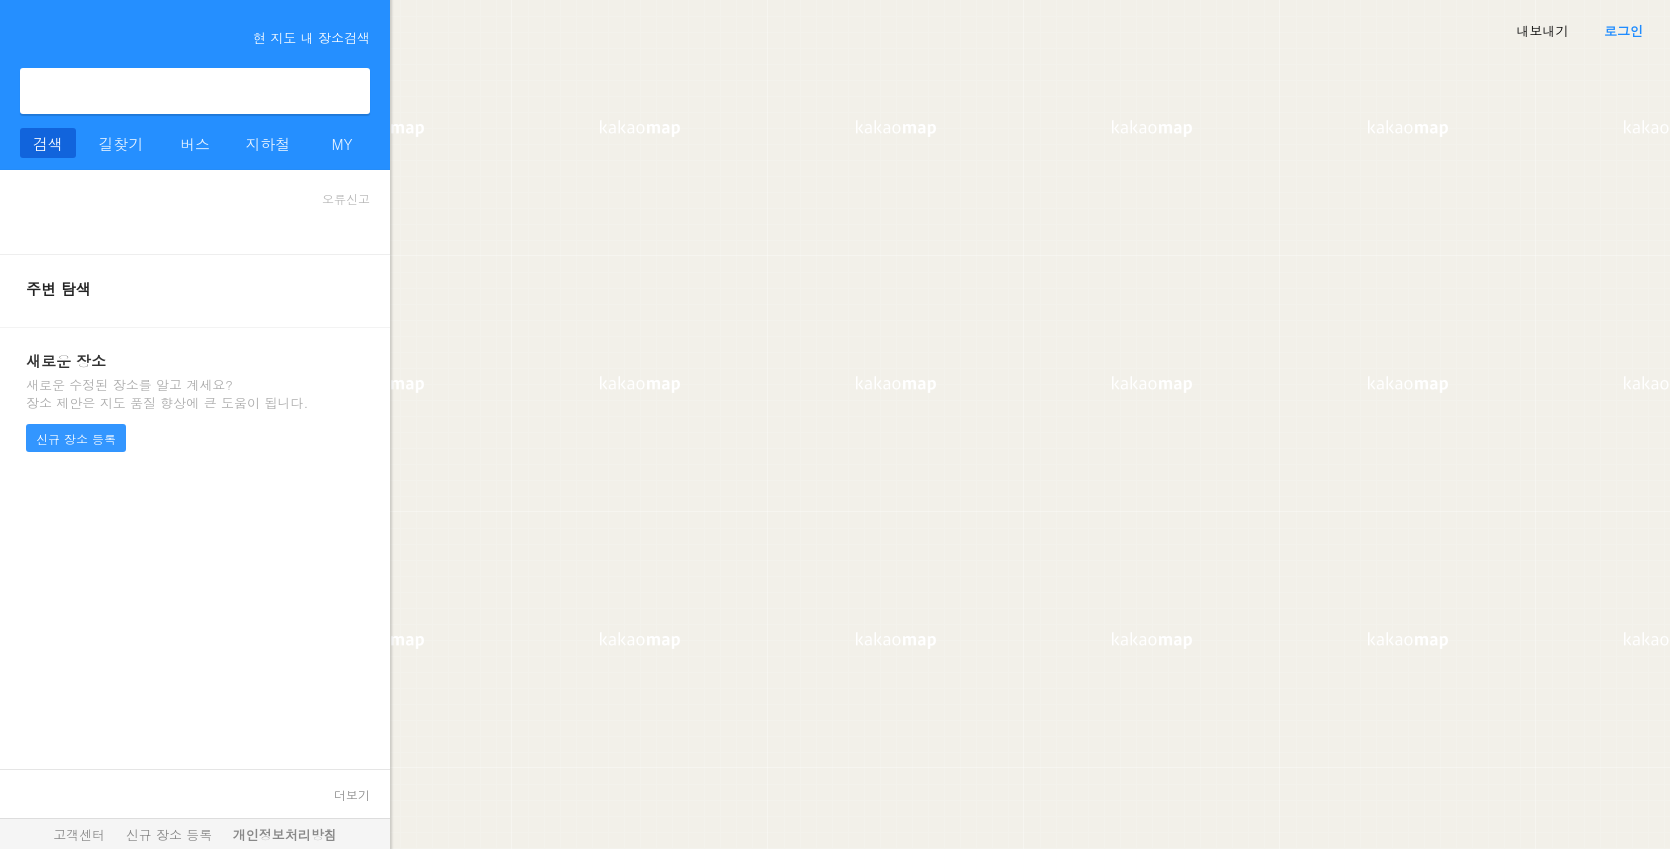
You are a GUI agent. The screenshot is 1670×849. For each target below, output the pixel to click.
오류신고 (346, 198)
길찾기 (121, 143)
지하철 (268, 143)
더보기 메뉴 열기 (28, 34)
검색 (347, 91)
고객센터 (79, 834)
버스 (195, 143)
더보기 (352, 794)
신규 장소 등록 (76, 438)
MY (341, 143)
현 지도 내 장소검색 (302, 37)
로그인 (1623, 30)
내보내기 (1543, 30)
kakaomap (103, 36)
